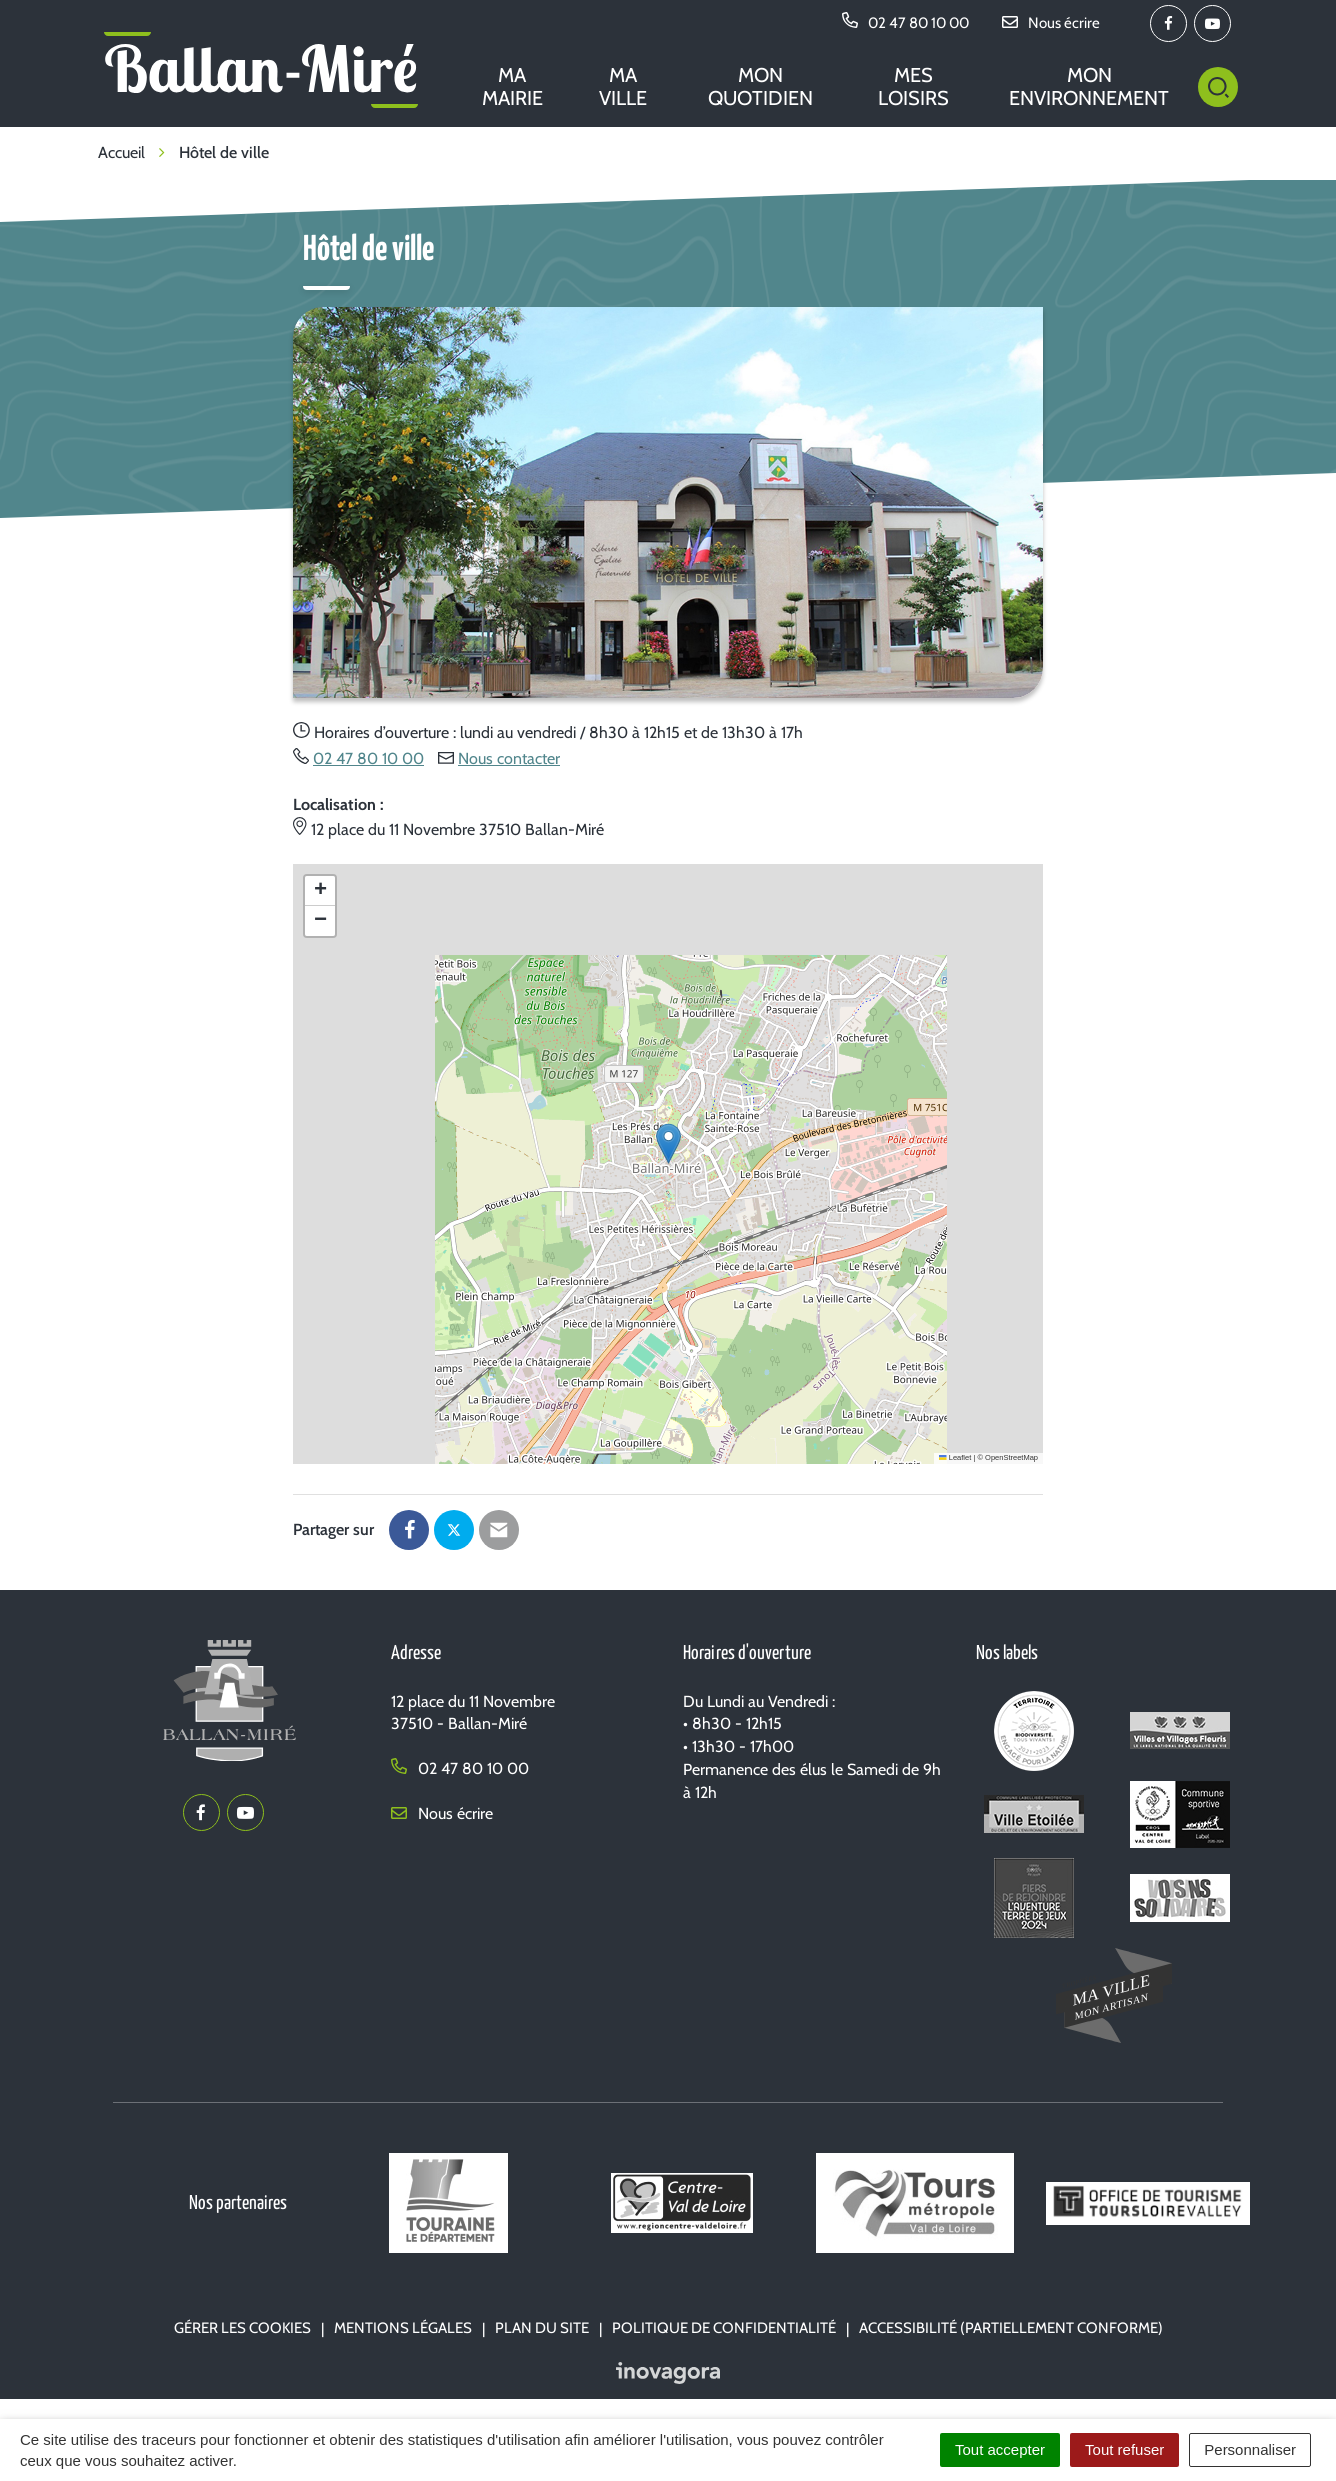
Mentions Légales (403, 2328)
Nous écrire (442, 1813)
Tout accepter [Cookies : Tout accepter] (1000, 2449)
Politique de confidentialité (724, 2328)
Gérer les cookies (242, 2328)
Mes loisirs (913, 86)
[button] (668, 1143)
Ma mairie (512, 86)
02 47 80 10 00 (368, 758)
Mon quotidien (760, 86)
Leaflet (955, 1457)
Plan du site (542, 2328)
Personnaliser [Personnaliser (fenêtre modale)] (1250, 2449)
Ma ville (623, 86)
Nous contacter (509, 758)
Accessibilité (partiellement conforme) (1011, 2328)
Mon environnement (1089, 86)
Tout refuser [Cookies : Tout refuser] (1124, 2449)
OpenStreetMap (1011, 1457)
